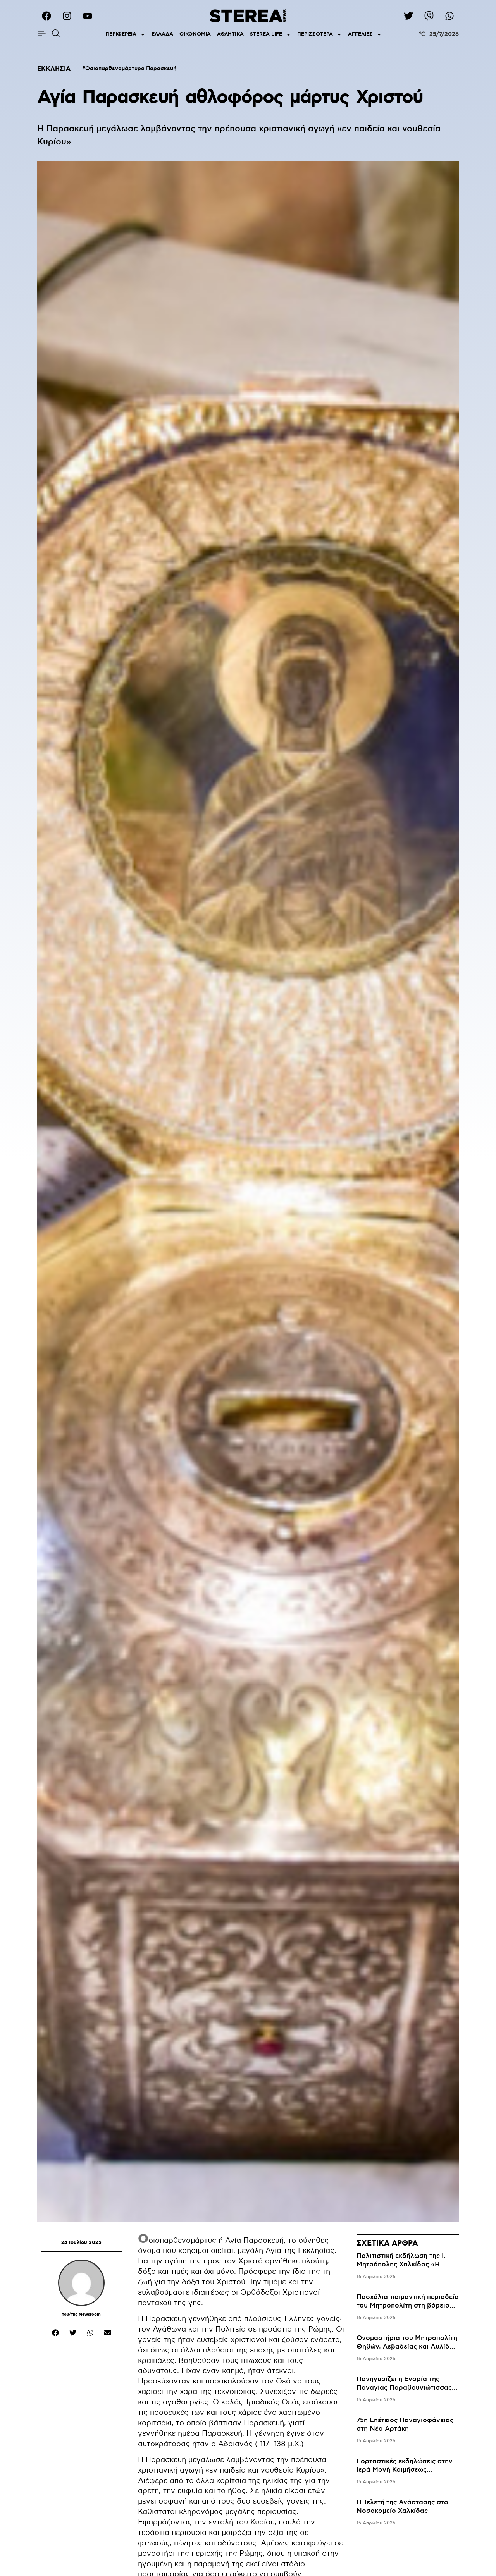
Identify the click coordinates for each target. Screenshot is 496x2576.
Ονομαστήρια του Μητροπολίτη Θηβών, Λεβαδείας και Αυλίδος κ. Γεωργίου (406, 2346)
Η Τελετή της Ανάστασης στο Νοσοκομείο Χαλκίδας (402, 2506)
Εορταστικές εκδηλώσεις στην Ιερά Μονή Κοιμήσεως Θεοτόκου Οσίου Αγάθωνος (404, 2470)
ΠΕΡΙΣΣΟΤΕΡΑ (319, 34)
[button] (55, 2332)
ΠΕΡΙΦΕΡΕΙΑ (125, 34)
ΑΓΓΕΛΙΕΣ (365, 34)
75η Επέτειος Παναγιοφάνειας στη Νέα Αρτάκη (404, 2424)
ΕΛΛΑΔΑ (162, 34)
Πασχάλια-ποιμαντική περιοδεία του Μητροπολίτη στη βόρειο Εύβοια (407, 2305)
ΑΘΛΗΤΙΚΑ (230, 34)
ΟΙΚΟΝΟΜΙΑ (195, 34)
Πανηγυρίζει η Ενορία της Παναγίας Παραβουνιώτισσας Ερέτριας (404, 2388)
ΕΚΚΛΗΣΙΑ (54, 69)
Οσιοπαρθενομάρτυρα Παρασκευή (130, 68)
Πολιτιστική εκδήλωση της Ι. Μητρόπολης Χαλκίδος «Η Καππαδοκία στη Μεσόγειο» (401, 2264)
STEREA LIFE (270, 34)
